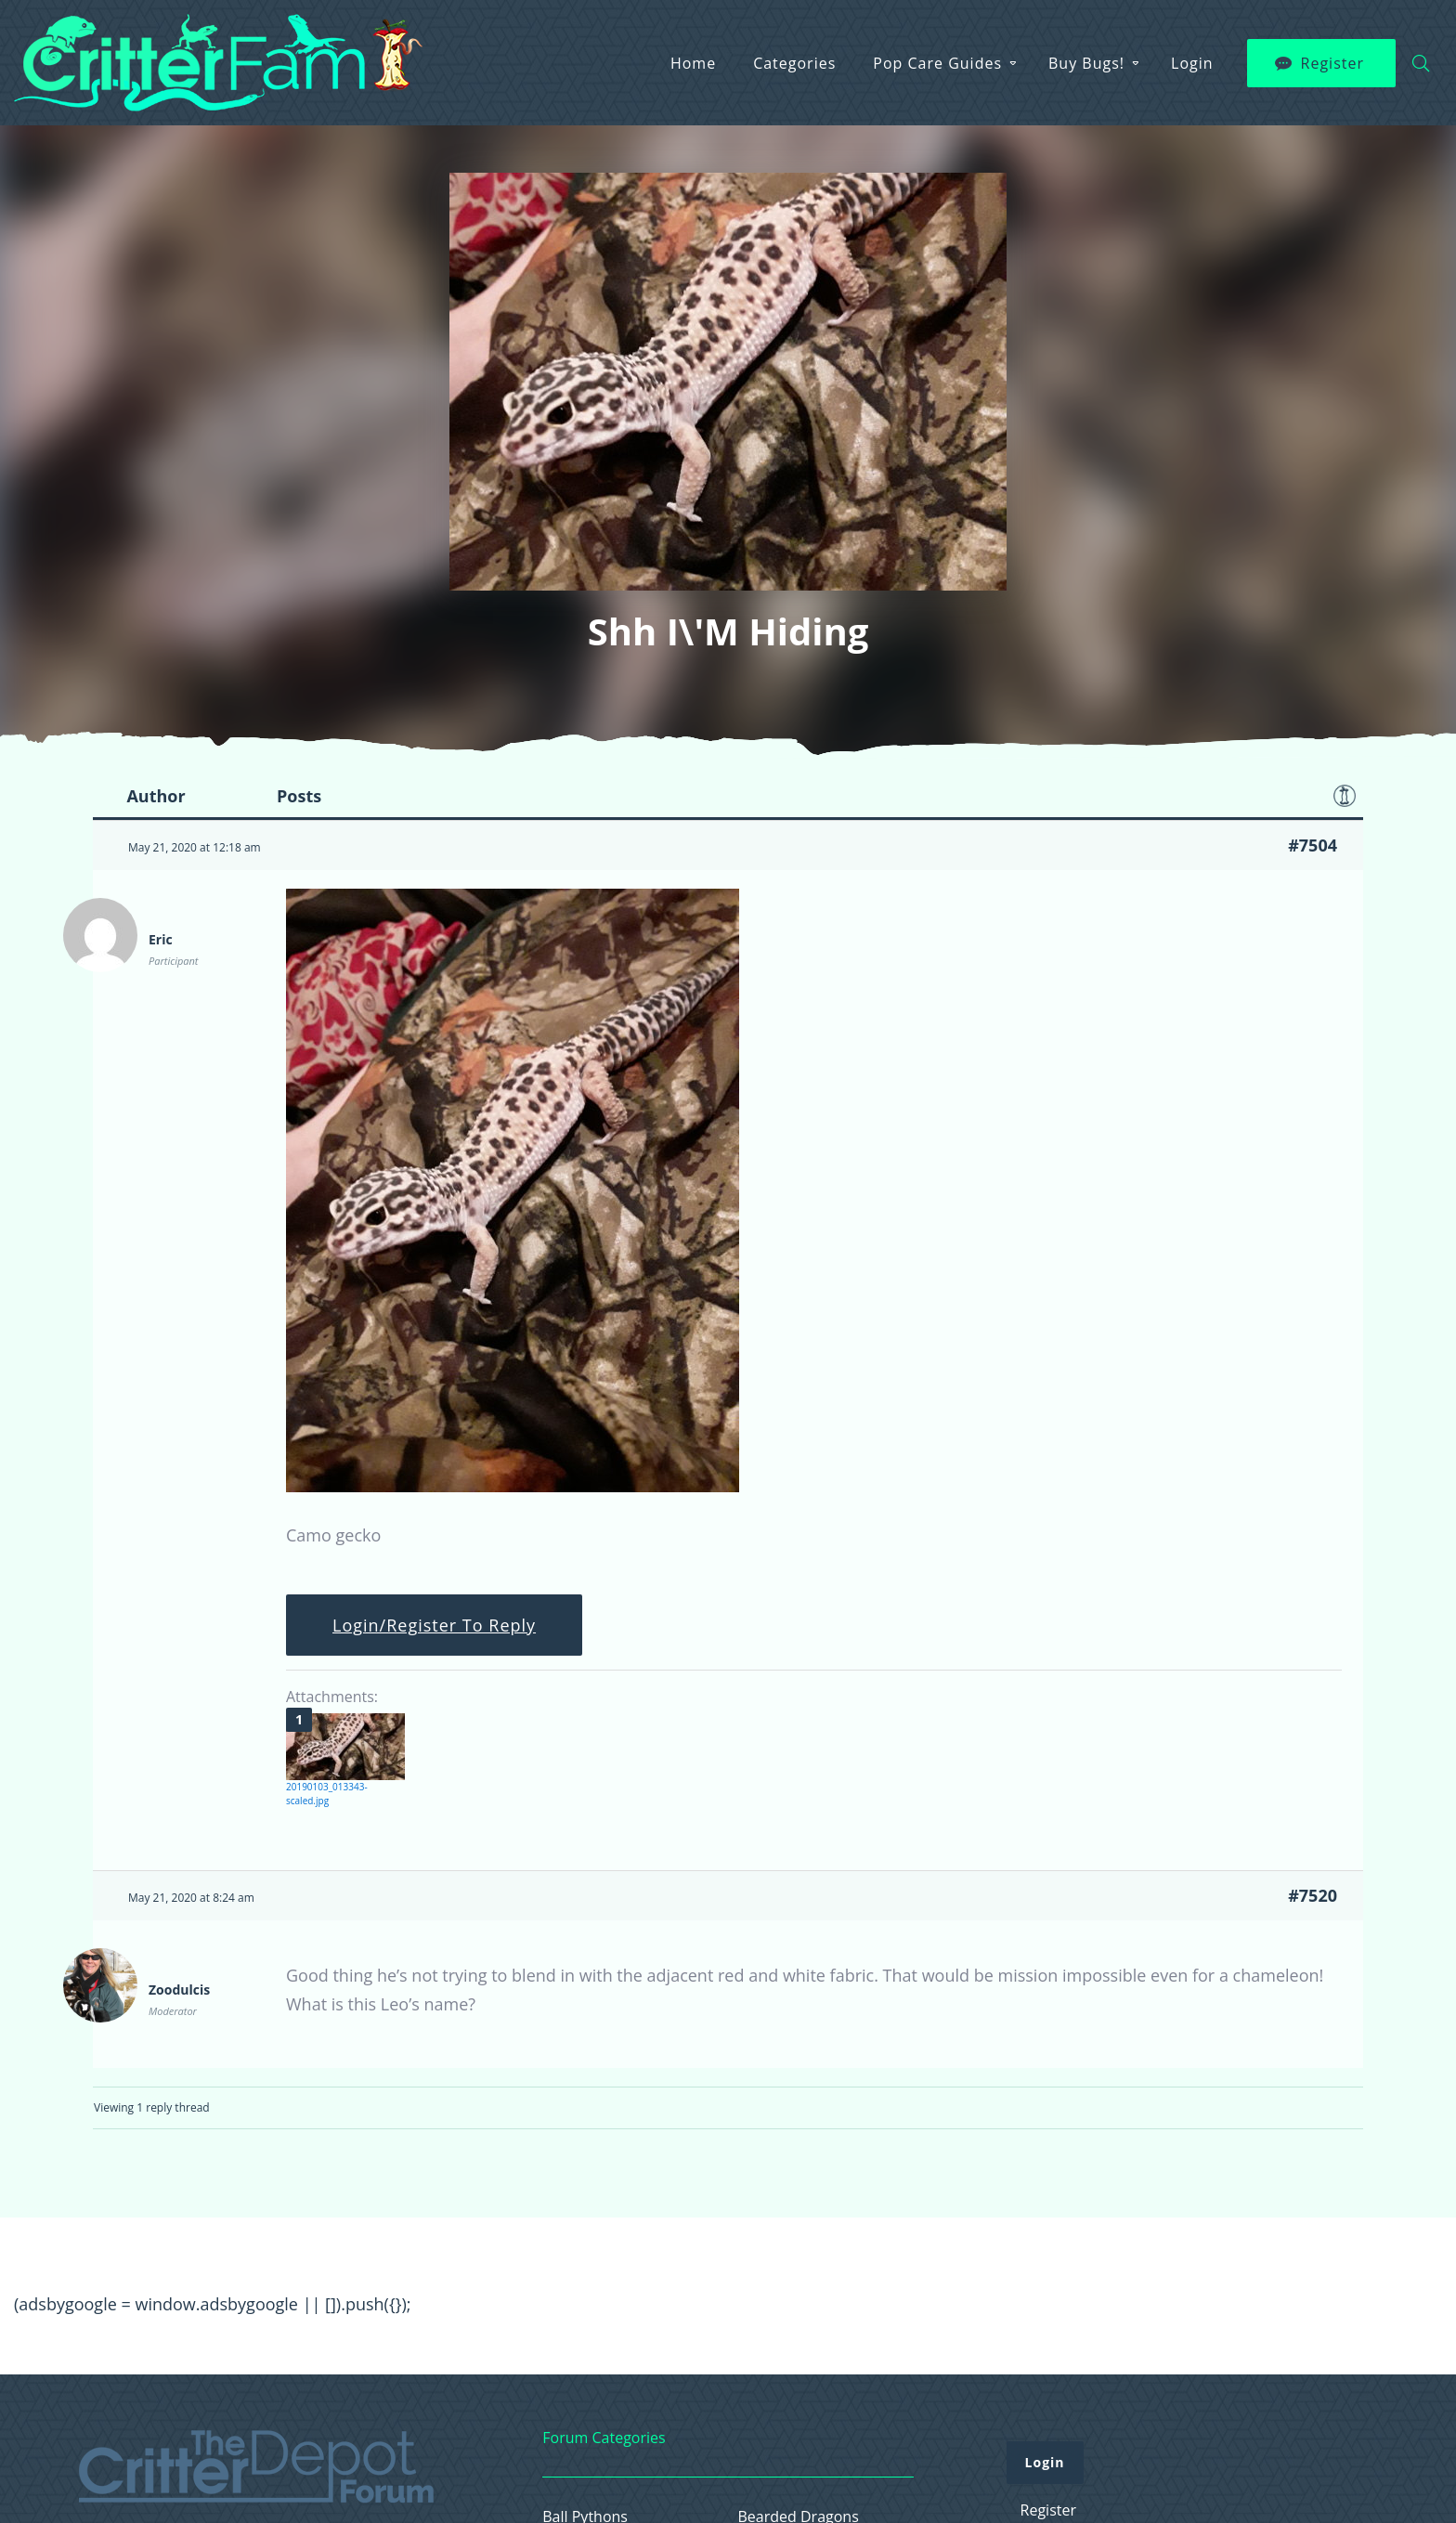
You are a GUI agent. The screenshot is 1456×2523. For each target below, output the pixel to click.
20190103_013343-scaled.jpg (327, 1793)
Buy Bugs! (1086, 63)
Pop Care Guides (937, 63)
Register (1332, 63)
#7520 (1312, 1895)
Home (693, 63)
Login (1192, 63)
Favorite (1344, 796)
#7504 (1312, 845)
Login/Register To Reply (434, 1625)
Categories (794, 63)
